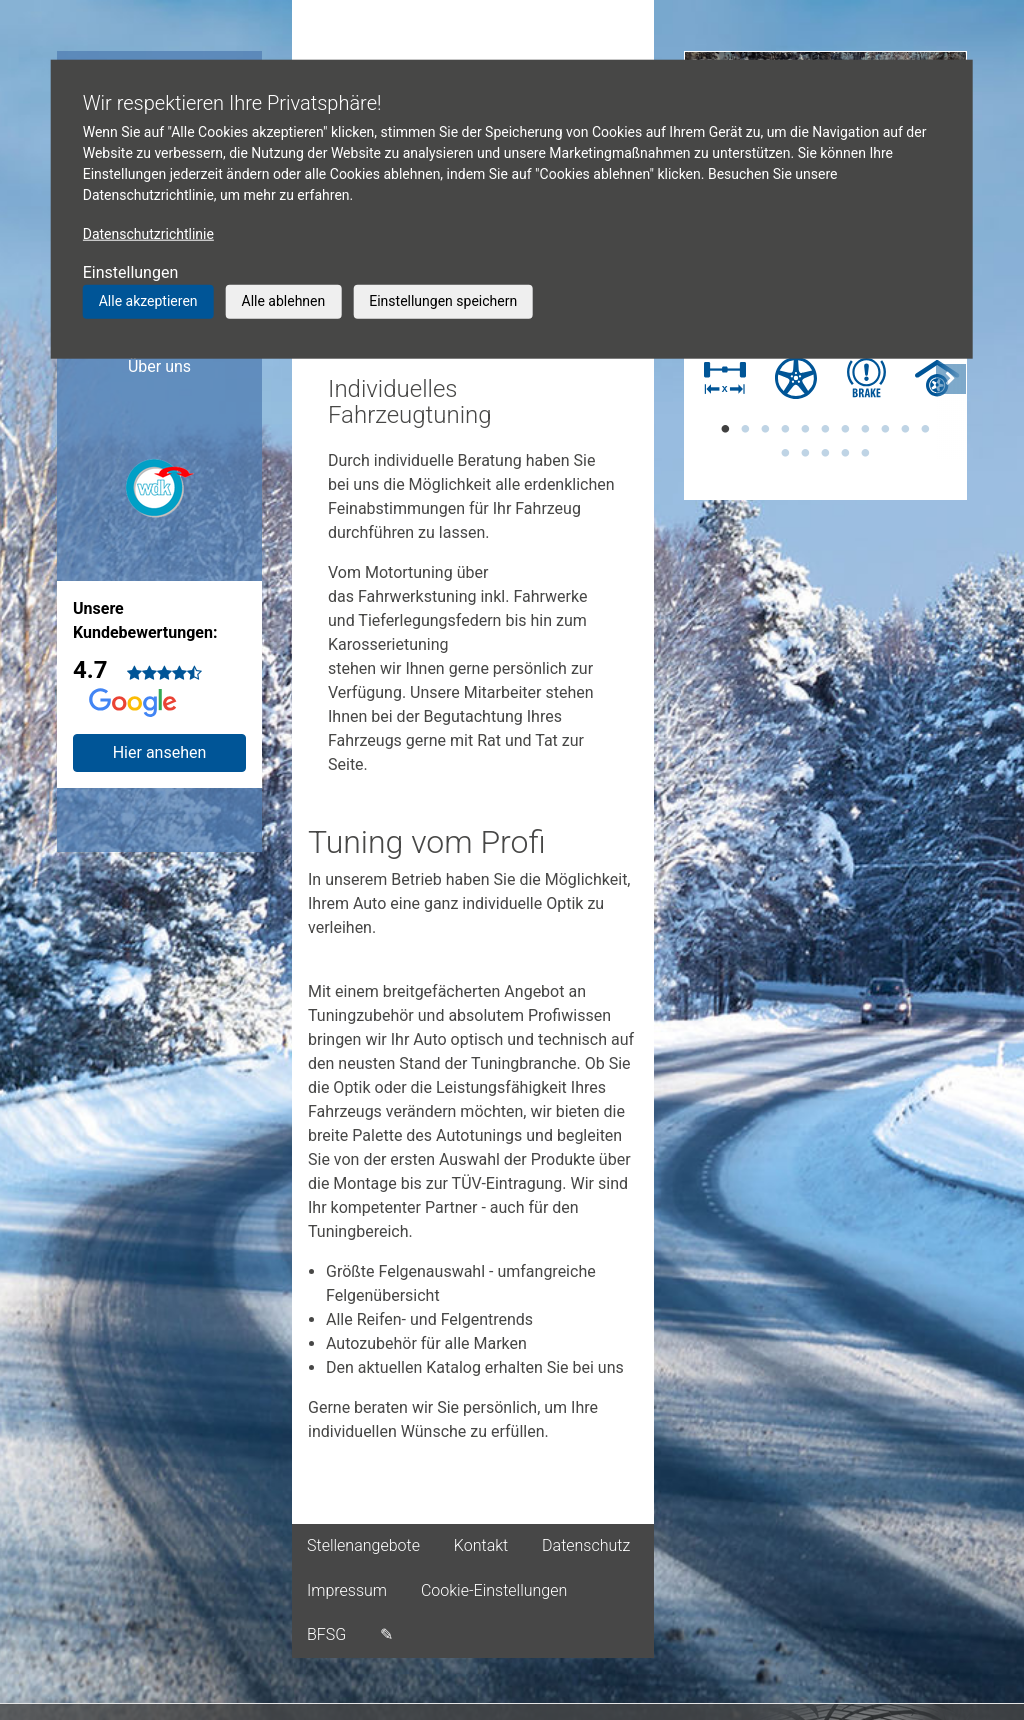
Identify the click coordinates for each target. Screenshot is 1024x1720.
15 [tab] (845, 453)
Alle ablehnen (284, 301)
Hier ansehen (160, 752)
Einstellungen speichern (443, 301)
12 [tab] (785, 453)
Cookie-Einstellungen (494, 1590)
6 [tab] (825, 429)
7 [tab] (845, 429)
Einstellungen (131, 272)
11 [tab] (925, 429)
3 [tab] (765, 429)
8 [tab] (865, 429)
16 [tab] (865, 453)
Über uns (159, 366)
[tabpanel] (720, 380)
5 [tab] (805, 429)
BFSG (326, 1634)
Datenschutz (586, 1545)
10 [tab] (905, 429)
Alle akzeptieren (148, 301)
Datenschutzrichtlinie (148, 234)
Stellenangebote (363, 1545)
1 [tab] (725, 429)
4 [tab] (785, 429)
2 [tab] (745, 429)
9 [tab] (885, 429)
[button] (951, 404)
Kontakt (481, 1545)
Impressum (347, 1590)
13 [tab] (805, 453)
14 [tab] (825, 453)
